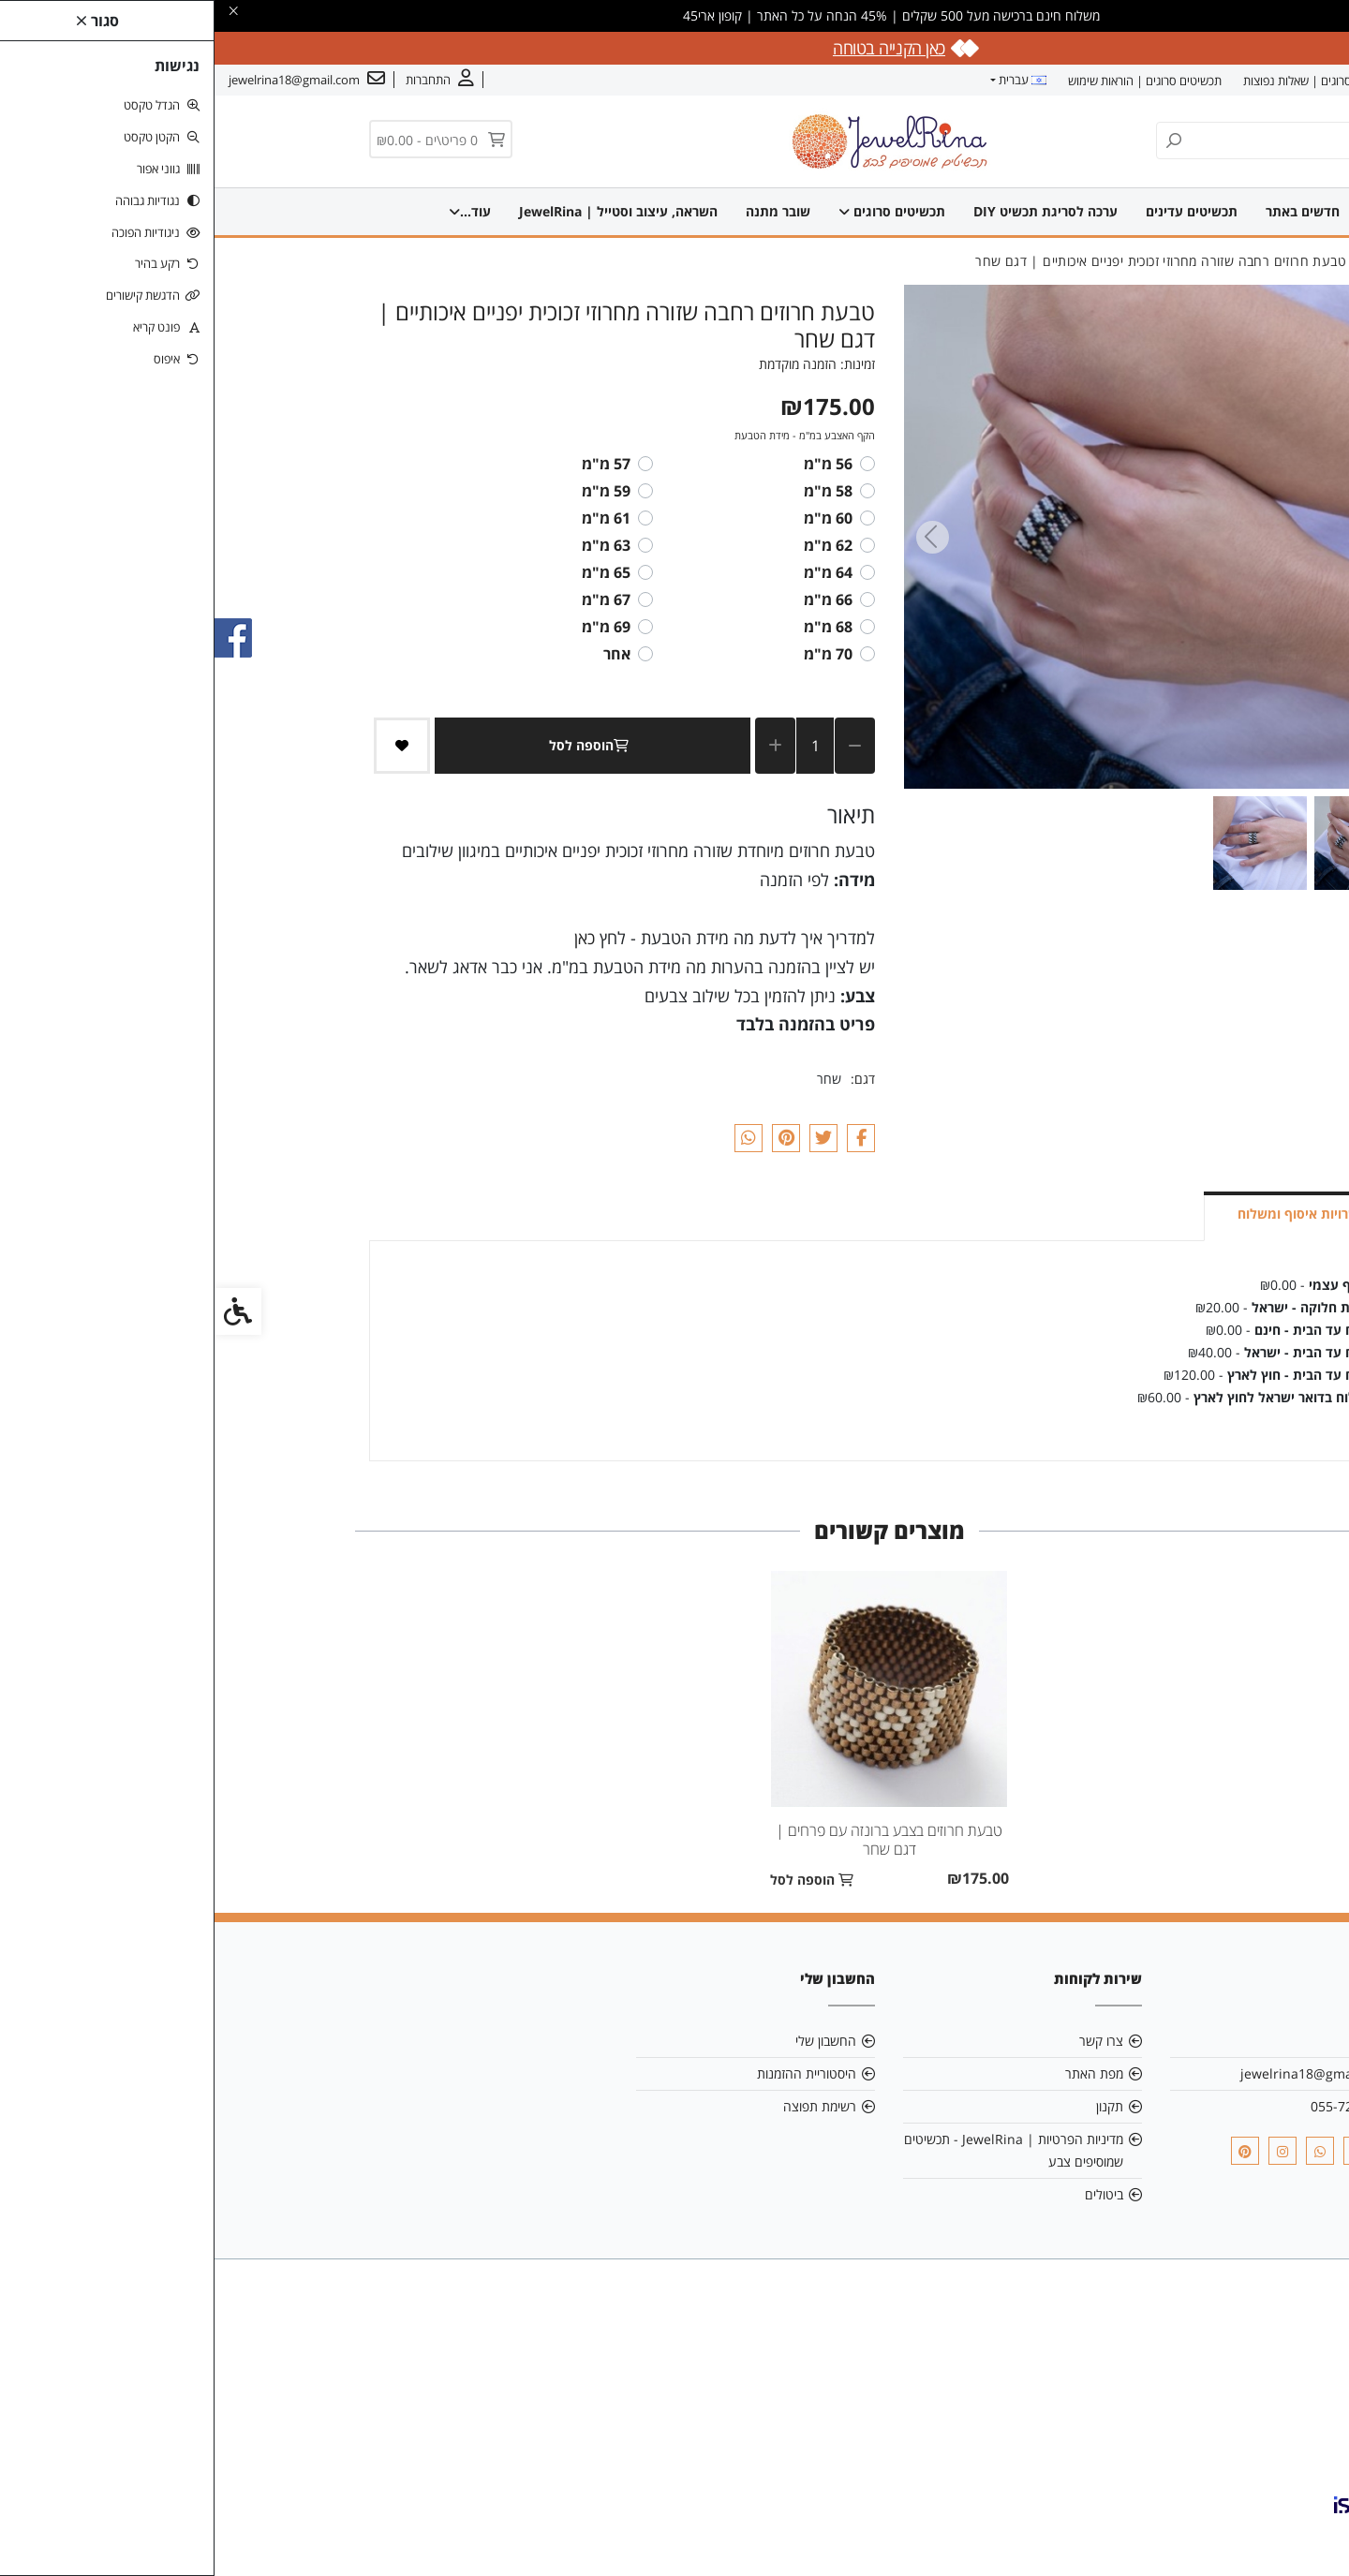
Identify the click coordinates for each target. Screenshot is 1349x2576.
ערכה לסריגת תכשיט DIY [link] (854, 211)
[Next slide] (717, 537)
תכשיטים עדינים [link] (1000, 211)
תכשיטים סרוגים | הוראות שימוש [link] (930, 80)
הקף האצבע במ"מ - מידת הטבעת (590, 435)
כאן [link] (370, 937)
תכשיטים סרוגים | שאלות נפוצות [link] (1105, 80)
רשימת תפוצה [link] (605, 2106)
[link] (1306, 2533)
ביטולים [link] (889, 2194)
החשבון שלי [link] (611, 2041)
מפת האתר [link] (880, 2073)
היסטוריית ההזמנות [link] (592, 2073)
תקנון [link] (895, 2106)
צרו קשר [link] (1223, 80)
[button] (1146, 843)
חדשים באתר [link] (1112, 211)
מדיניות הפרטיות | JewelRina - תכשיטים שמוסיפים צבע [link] (799, 2150)
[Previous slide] (1165, 537)
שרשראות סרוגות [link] (563, 211)
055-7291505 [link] (1136, 2106)
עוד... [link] (231, 211)
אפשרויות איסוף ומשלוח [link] (1092, 1213)
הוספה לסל (378, 745)
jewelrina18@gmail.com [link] (1101, 2073)
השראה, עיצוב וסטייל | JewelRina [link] (379, 211)
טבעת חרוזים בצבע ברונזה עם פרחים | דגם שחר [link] (674, 1839)
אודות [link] (1277, 80)
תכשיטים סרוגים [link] (700, 211)
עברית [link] (808, 79)
